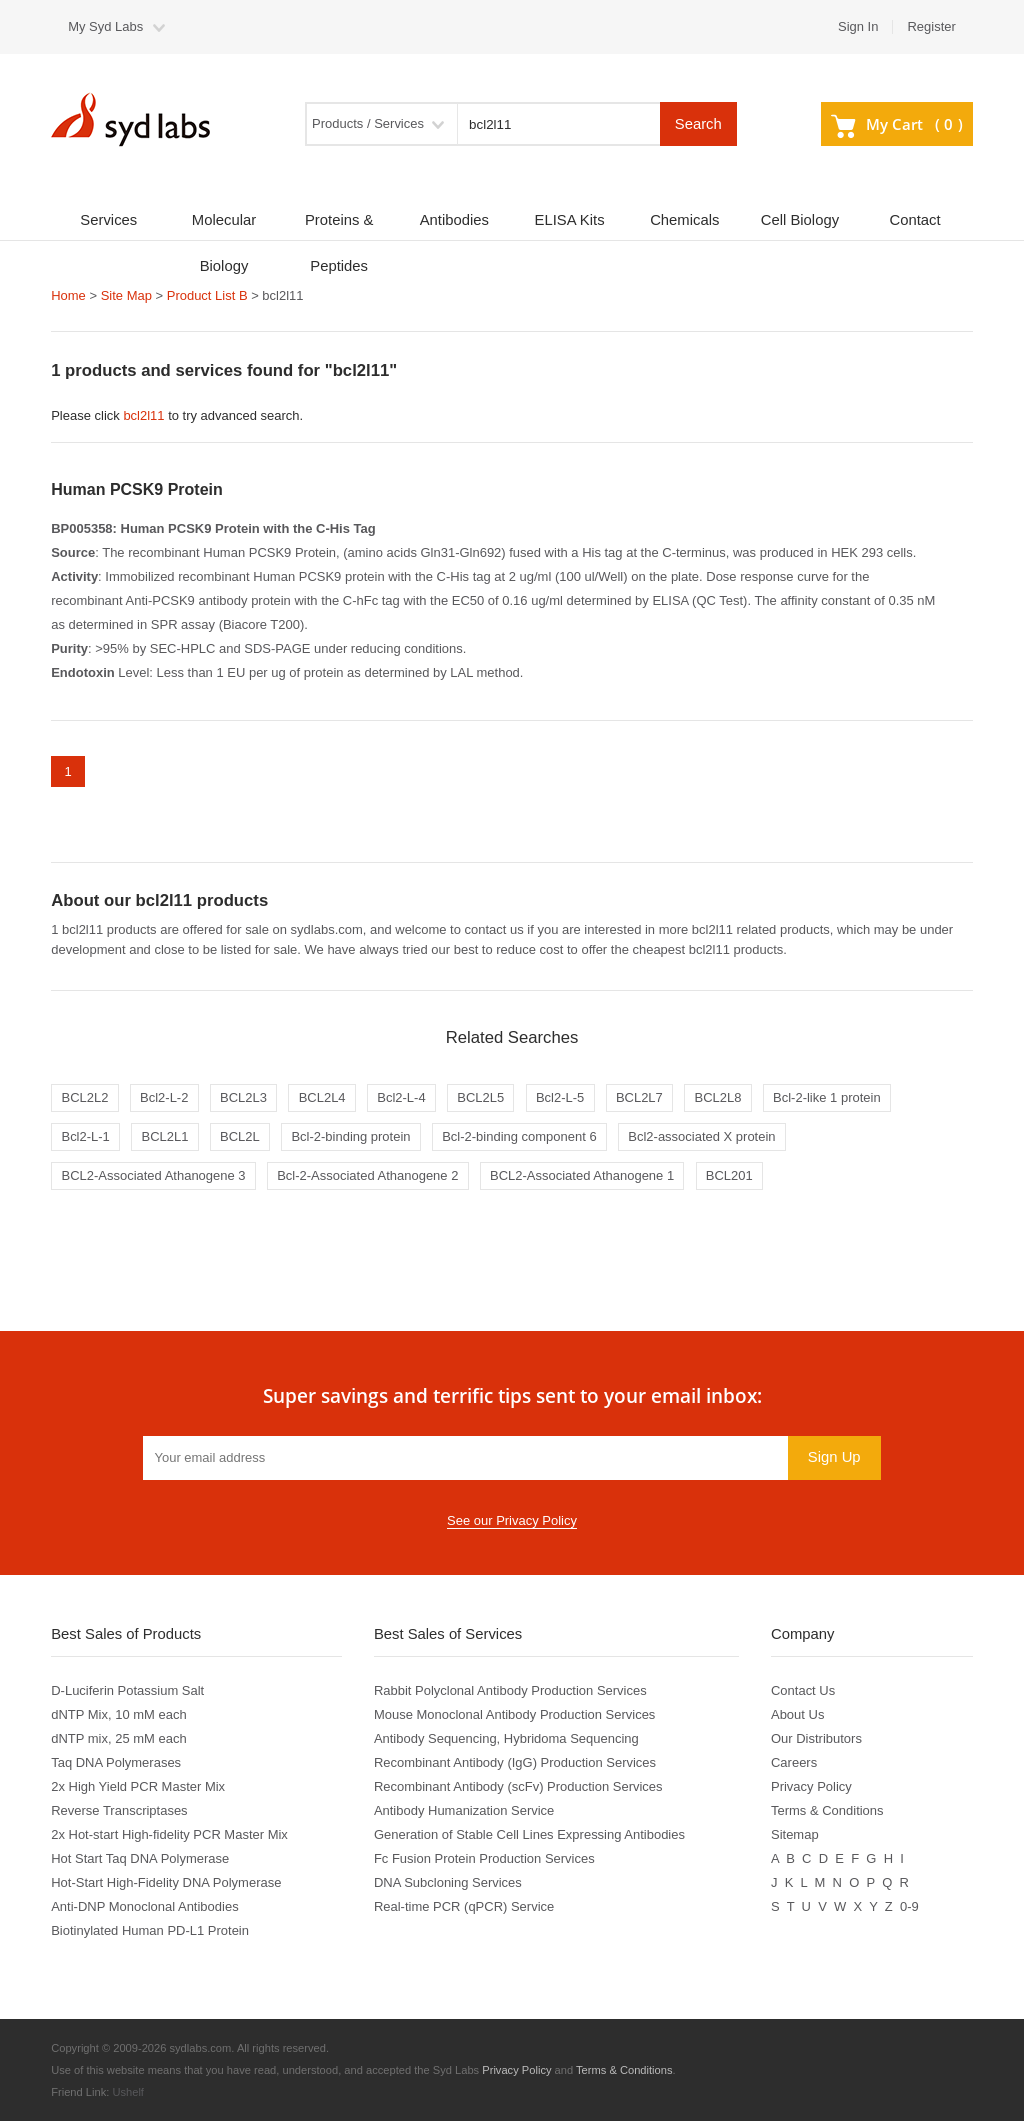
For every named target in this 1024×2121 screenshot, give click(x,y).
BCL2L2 (84, 1097)
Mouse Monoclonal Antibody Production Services (515, 1714)
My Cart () (897, 124)
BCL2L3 (243, 1097)
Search (698, 124)
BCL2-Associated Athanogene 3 (153, 1175)
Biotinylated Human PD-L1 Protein (150, 1930)
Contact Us (803, 1690)
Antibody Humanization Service (464, 1810)
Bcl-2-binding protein (350, 1136)
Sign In (858, 26)
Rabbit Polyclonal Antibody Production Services (510, 1690)
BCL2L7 (639, 1097)
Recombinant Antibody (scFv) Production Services (518, 1786)
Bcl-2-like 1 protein (827, 1097)
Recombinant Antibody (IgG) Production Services (515, 1762)
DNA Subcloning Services (448, 1882)
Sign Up (834, 1457)
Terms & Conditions (827, 1810)
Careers (794, 1762)
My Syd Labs (105, 26)
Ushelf (128, 2092)
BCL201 (729, 1175)
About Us (797, 1714)
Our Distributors (816, 1738)
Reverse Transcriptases (119, 1810)
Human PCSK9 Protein (137, 489)
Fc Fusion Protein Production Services (484, 1858)
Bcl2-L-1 (85, 1136)
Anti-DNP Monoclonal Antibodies (144, 1906)
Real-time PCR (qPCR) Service (464, 1906)
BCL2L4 (322, 1097)
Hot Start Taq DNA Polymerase (140, 1858)
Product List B (207, 295)
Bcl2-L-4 (401, 1097)
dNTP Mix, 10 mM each (118, 1714)
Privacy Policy (811, 1786)
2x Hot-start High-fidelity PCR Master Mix (169, 1834)
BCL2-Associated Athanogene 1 (582, 1175)
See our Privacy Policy (512, 1520)
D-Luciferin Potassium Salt (127, 1690)
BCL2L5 (480, 1097)
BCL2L (240, 1136)
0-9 (909, 1906)
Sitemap (795, 1834)
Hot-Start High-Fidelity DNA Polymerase (166, 1882)
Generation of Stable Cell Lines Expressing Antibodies (529, 1834)
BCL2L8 (717, 1097)
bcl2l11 (143, 415)
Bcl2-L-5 (560, 1097)
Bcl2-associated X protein (701, 1136)
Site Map (126, 295)
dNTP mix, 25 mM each (118, 1738)
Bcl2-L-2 (164, 1097)
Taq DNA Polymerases (116, 1762)
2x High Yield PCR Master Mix (138, 1786)
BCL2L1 (164, 1136)
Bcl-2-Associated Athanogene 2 (367, 1175)
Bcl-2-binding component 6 (519, 1136)
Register (931, 26)
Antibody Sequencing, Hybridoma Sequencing (506, 1738)
